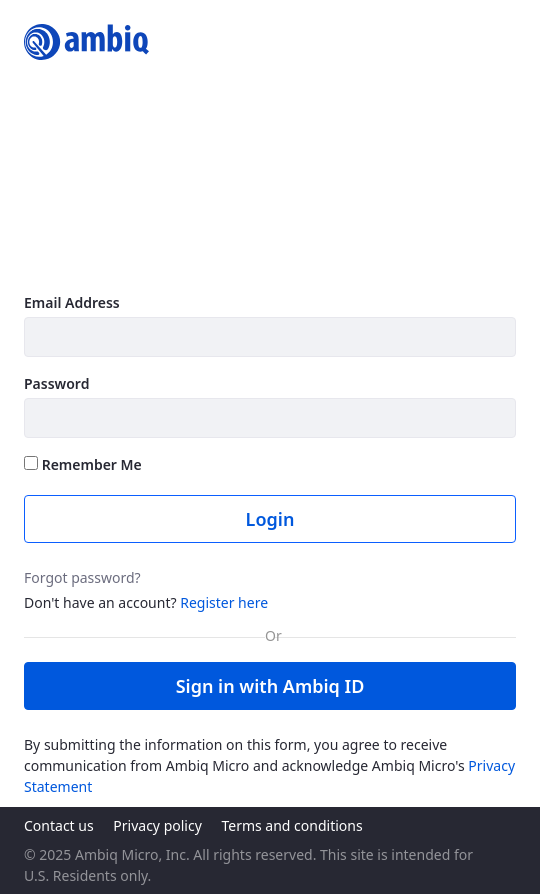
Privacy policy (157, 825)
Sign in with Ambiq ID (270, 686)
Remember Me (83, 464)
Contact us (59, 825)
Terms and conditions (291, 825)
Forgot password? (82, 577)
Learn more (68, 257)
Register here (224, 602)
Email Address (72, 302)
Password (56, 383)
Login (270, 519)
